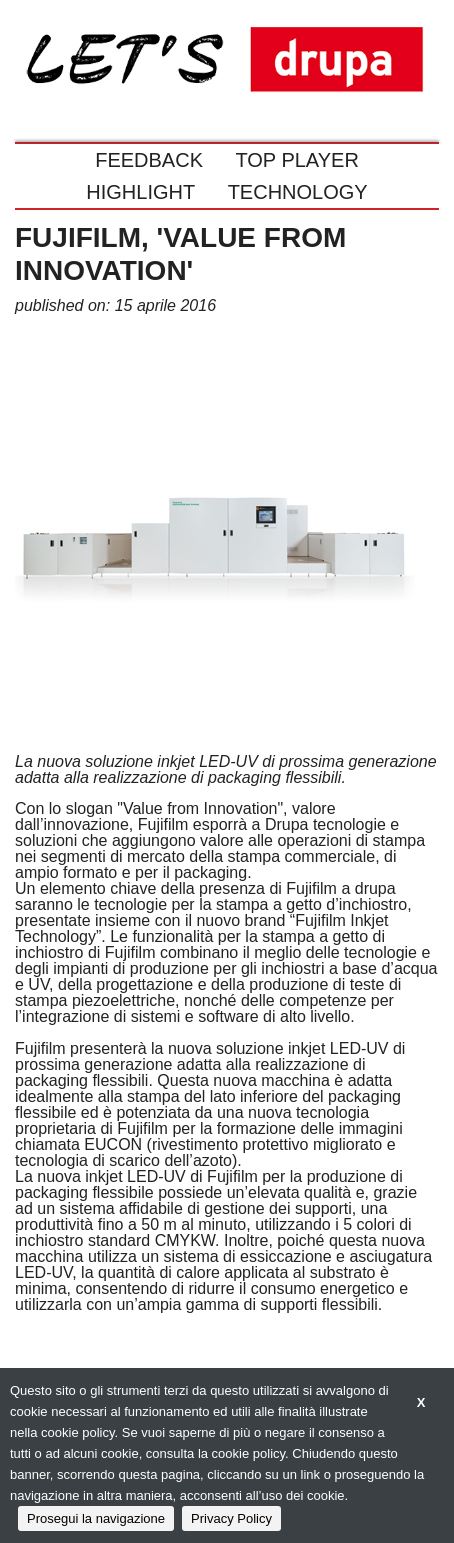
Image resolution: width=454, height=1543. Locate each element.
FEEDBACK (149, 160)
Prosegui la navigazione (96, 1518)
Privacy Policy (231, 1518)
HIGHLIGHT (140, 192)
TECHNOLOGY (298, 192)
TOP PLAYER (296, 160)
